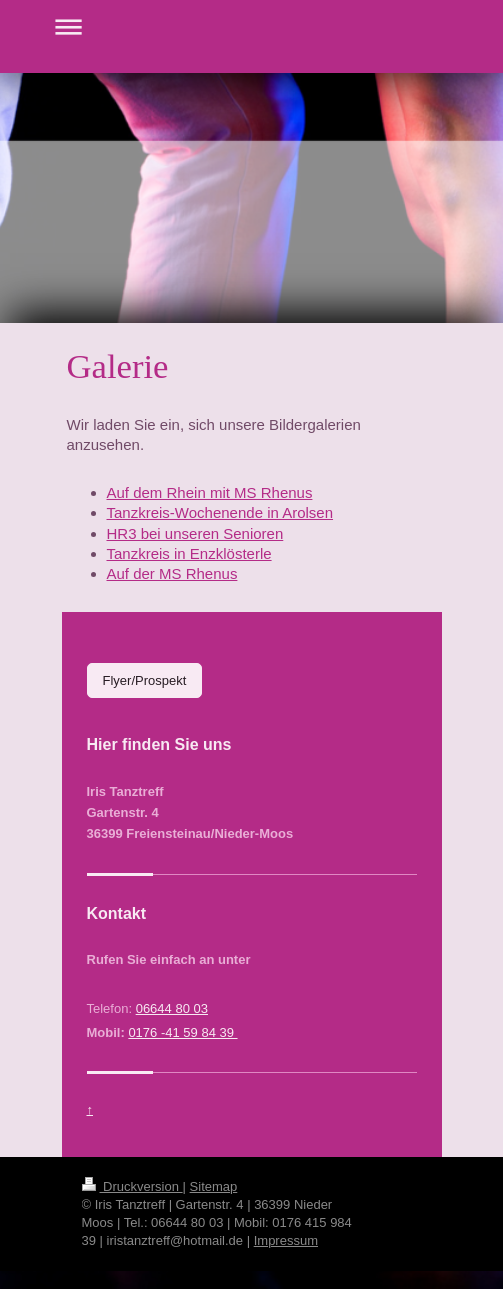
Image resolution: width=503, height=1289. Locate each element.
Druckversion (132, 1186)
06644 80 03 (172, 1008)
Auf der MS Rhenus (172, 573)
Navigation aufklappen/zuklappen (252, 26)
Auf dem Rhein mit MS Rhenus (210, 492)
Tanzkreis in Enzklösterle (189, 553)
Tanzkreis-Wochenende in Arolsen (220, 512)
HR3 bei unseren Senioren (195, 533)
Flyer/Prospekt (145, 680)
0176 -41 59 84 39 (182, 1032)
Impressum (286, 1240)
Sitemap (214, 1186)
